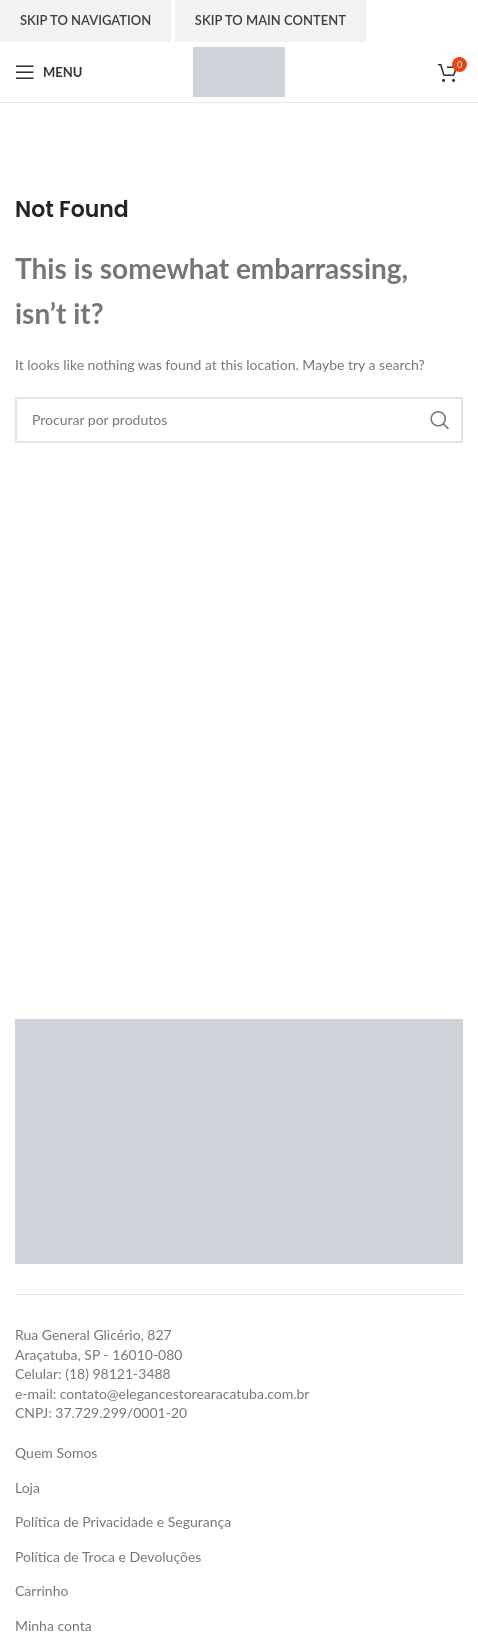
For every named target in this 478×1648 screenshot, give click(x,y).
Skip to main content (270, 20)
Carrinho (41, 1590)
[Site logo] (238, 70)
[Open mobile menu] (48, 72)
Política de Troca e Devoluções (108, 1556)
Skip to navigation (85, 20)
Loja (27, 1487)
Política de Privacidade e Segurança (123, 1521)
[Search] (239, 420)
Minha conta (53, 1625)
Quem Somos (56, 1452)
